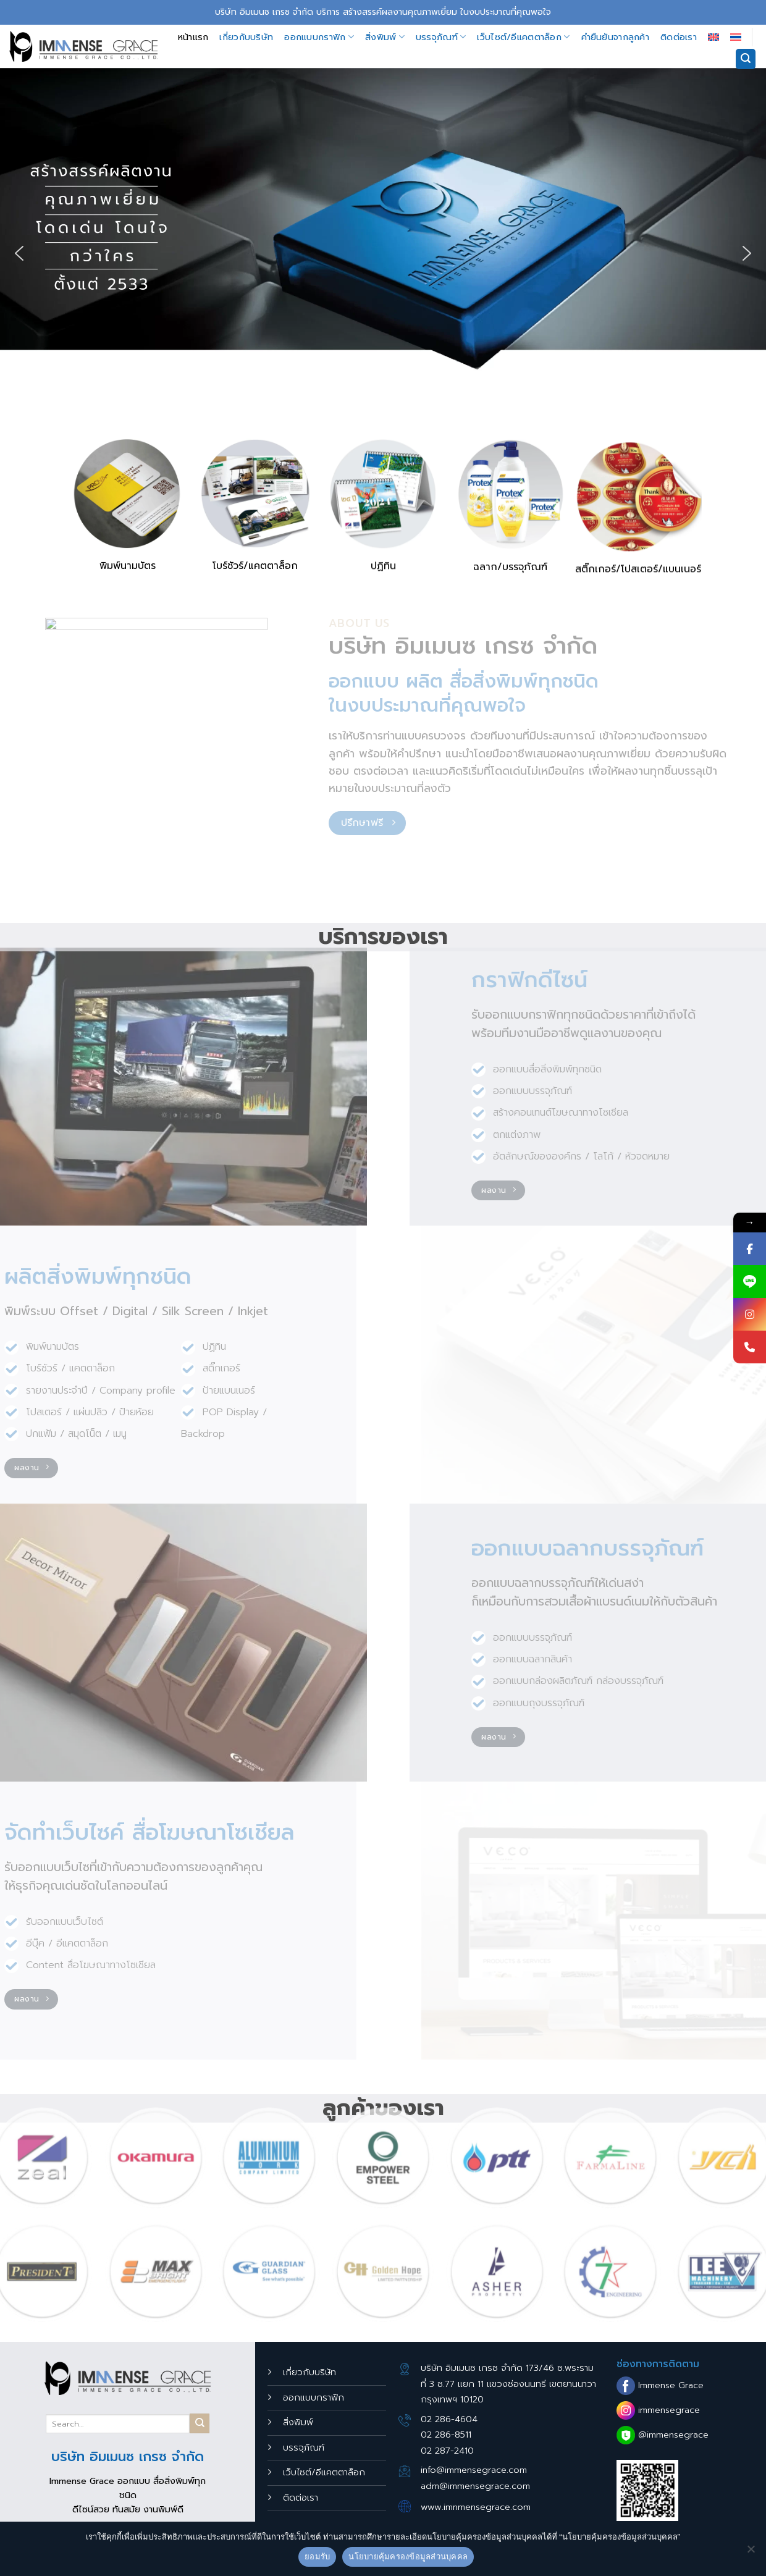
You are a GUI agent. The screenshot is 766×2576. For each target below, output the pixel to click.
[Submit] (199, 2423)
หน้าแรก (193, 37)
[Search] (745, 59)
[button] (19, 253)
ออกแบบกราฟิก (319, 37)
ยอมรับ (317, 2556)
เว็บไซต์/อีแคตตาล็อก (523, 37)
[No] (750, 2552)
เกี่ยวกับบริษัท (246, 37)
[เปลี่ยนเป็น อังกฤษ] (713, 37)
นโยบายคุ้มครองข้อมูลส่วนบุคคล (408, 2556)
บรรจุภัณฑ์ (441, 37)
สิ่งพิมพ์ (385, 37)
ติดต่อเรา (678, 37)
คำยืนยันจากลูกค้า (615, 37)
